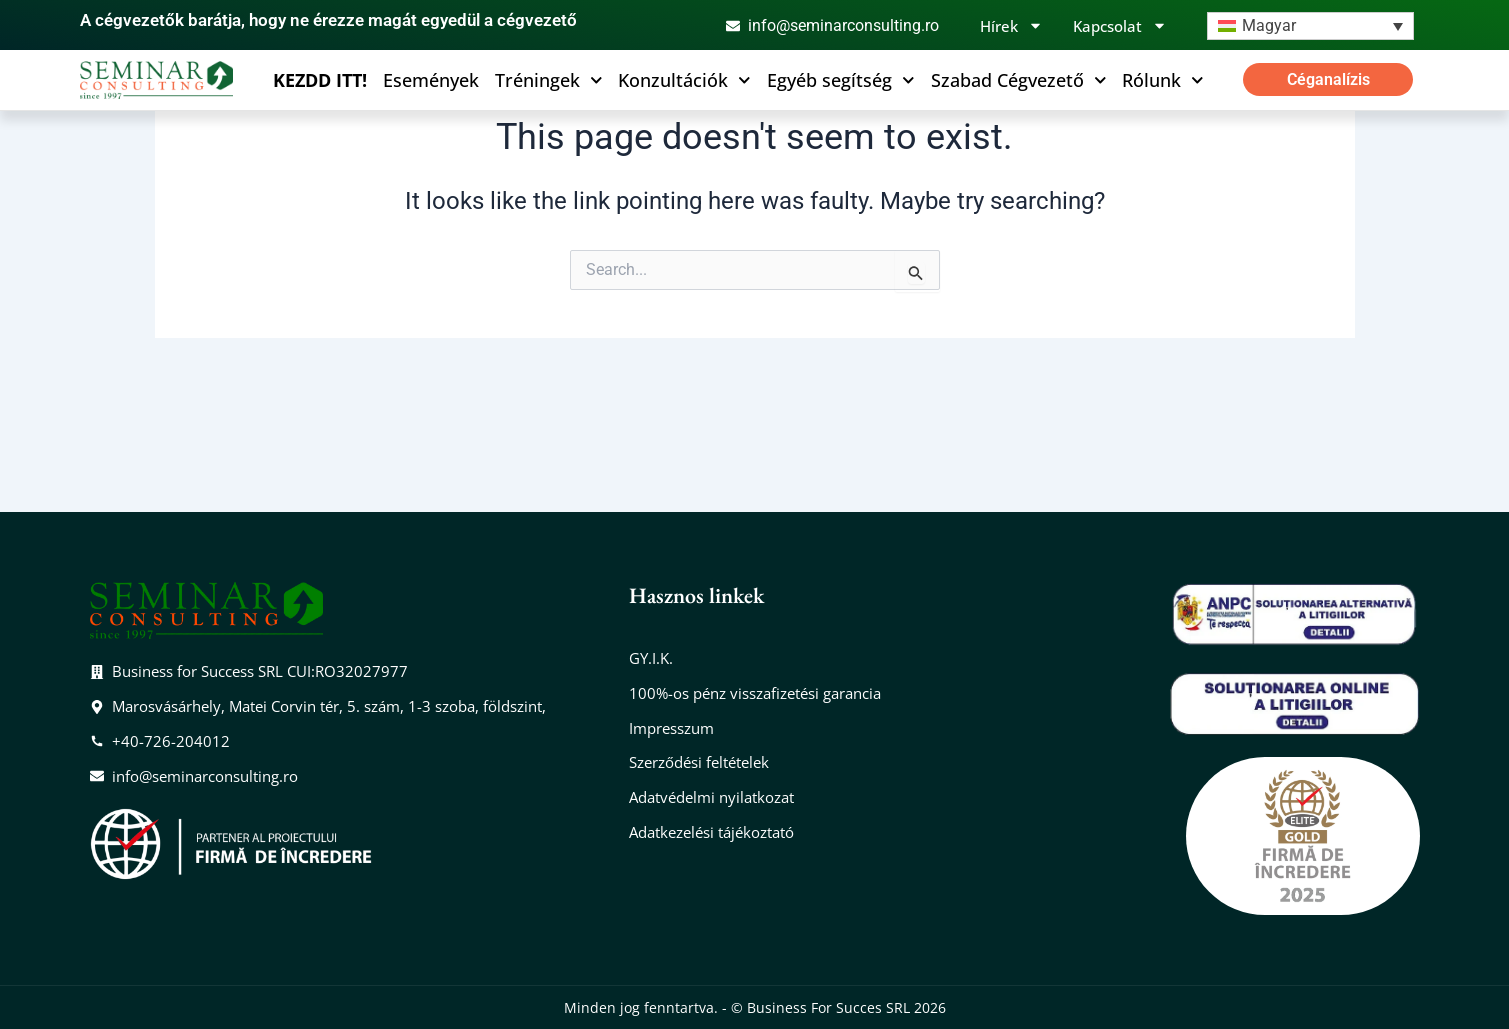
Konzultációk (684, 80)
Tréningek (549, 80)
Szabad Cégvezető (1019, 80)
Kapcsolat (1120, 26)
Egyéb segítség (841, 80)
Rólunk (1163, 80)
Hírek (1011, 26)
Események (431, 80)
